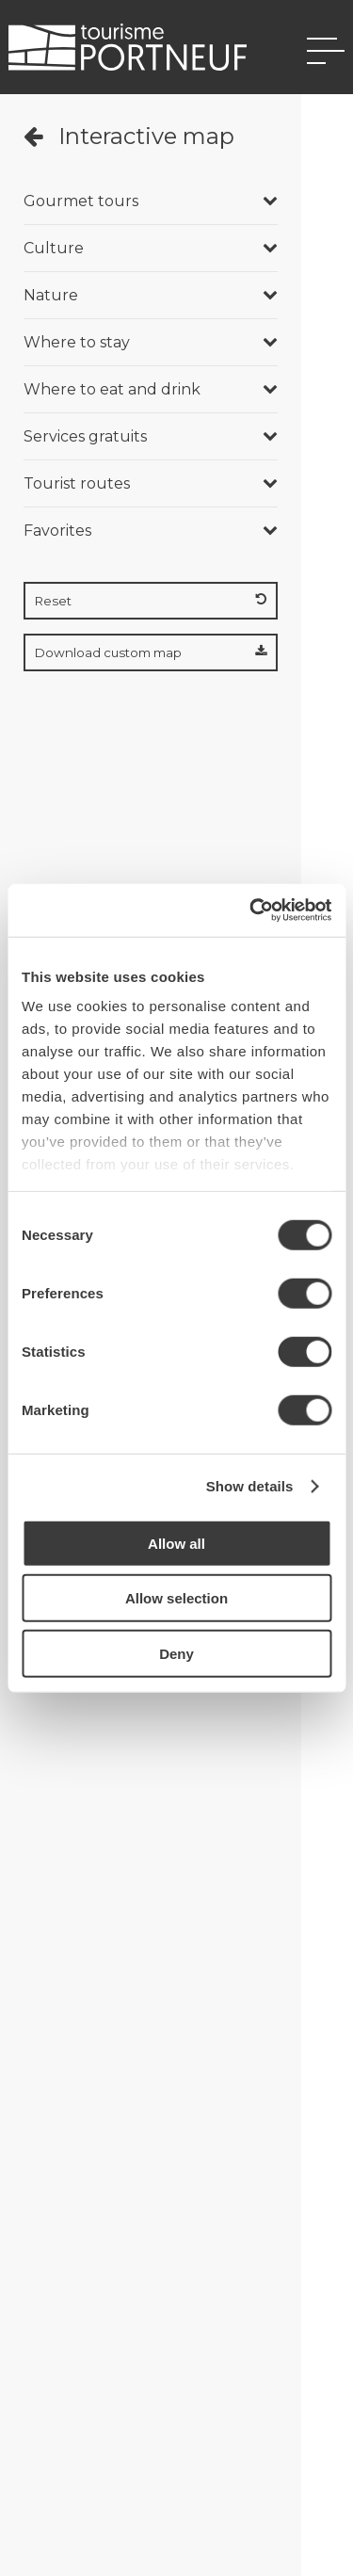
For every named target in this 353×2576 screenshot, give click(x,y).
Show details (250, 1486)
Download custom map (150, 652)
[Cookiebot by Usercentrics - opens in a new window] (251, 910)
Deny (176, 1653)
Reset (150, 600)
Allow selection (176, 1598)
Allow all (176, 1543)
